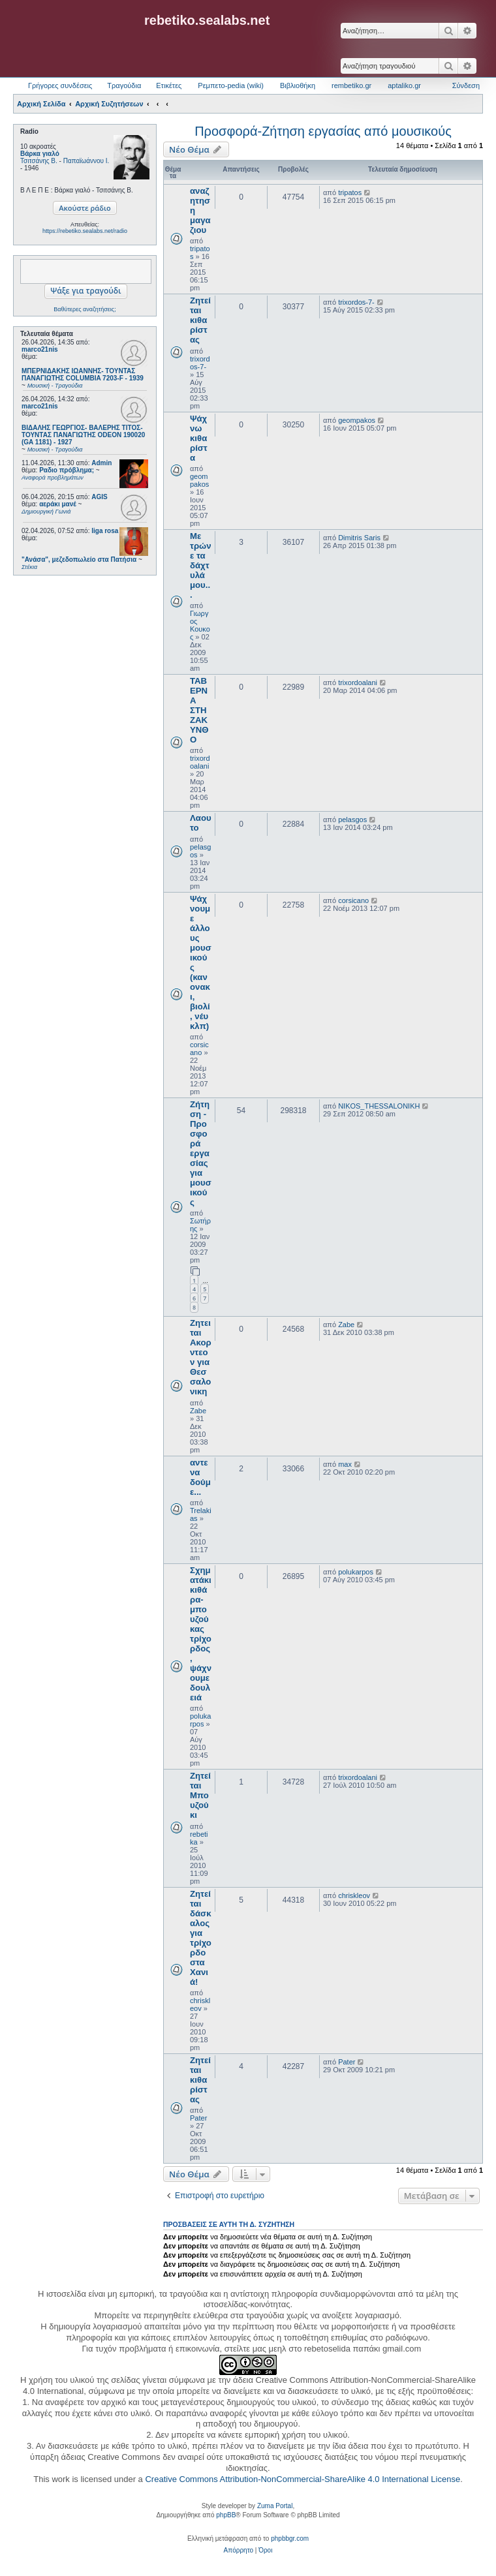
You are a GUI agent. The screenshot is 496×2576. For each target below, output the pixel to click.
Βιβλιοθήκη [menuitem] (297, 85)
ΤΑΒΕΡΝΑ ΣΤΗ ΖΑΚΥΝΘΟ (199, 710)
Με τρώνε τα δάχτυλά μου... (200, 565)
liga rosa (104, 530)
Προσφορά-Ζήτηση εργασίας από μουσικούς (323, 131)
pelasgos (352, 819)
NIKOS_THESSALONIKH (379, 1106)
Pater (198, 2118)
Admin (101, 463)
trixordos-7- (200, 363)
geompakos (199, 480)
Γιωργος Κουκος (200, 625)
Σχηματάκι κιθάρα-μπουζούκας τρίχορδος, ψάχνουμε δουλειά (200, 1633)
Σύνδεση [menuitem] (466, 85)
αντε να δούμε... (200, 1477)
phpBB (226, 2515)
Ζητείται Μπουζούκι (200, 1795)
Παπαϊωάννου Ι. (86, 160)
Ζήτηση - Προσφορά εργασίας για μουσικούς (200, 1153)
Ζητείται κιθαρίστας (200, 320)
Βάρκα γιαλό (39, 153)
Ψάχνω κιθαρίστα (199, 438)
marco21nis (40, 349)
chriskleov (200, 2004)
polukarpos (200, 1720)
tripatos (350, 192)
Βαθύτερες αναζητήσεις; (85, 309)
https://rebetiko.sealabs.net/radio (84, 231)
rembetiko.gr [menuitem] (351, 85)
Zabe (198, 1411)
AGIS (99, 496)
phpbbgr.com (290, 2538)
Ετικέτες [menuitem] (168, 85)
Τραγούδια (124, 85)
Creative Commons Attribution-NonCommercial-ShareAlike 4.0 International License (302, 2479)
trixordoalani (200, 762)
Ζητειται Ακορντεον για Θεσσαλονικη (200, 1357)
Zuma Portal (274, 2505)
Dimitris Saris (359, 538)
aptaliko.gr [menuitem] (404, 85)
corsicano (199, 1048)
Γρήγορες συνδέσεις (60, 85)
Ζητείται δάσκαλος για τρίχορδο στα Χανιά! (200, 1938)
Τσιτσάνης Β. (38, 160)
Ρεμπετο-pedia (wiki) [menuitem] (231, 85)
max (345, 1464)
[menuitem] (238, 2550)
